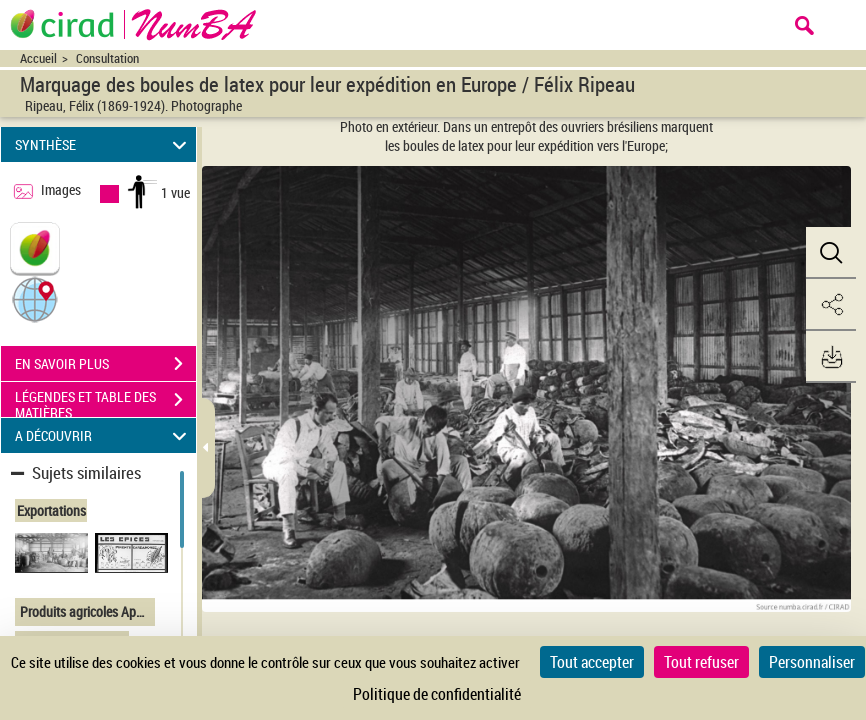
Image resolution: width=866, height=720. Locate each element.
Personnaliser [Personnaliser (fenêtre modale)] (812, 662)
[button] (35, 298)
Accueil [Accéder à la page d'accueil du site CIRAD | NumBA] (38, 58)
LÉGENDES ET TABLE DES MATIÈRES (105, 402)
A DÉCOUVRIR (103, 435)
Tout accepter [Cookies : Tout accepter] (592, 662)
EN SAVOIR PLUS (105, 364)
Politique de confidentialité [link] (437, 694)
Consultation (107, 58)
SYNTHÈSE (103, 144)
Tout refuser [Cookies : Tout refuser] (701, 662)
